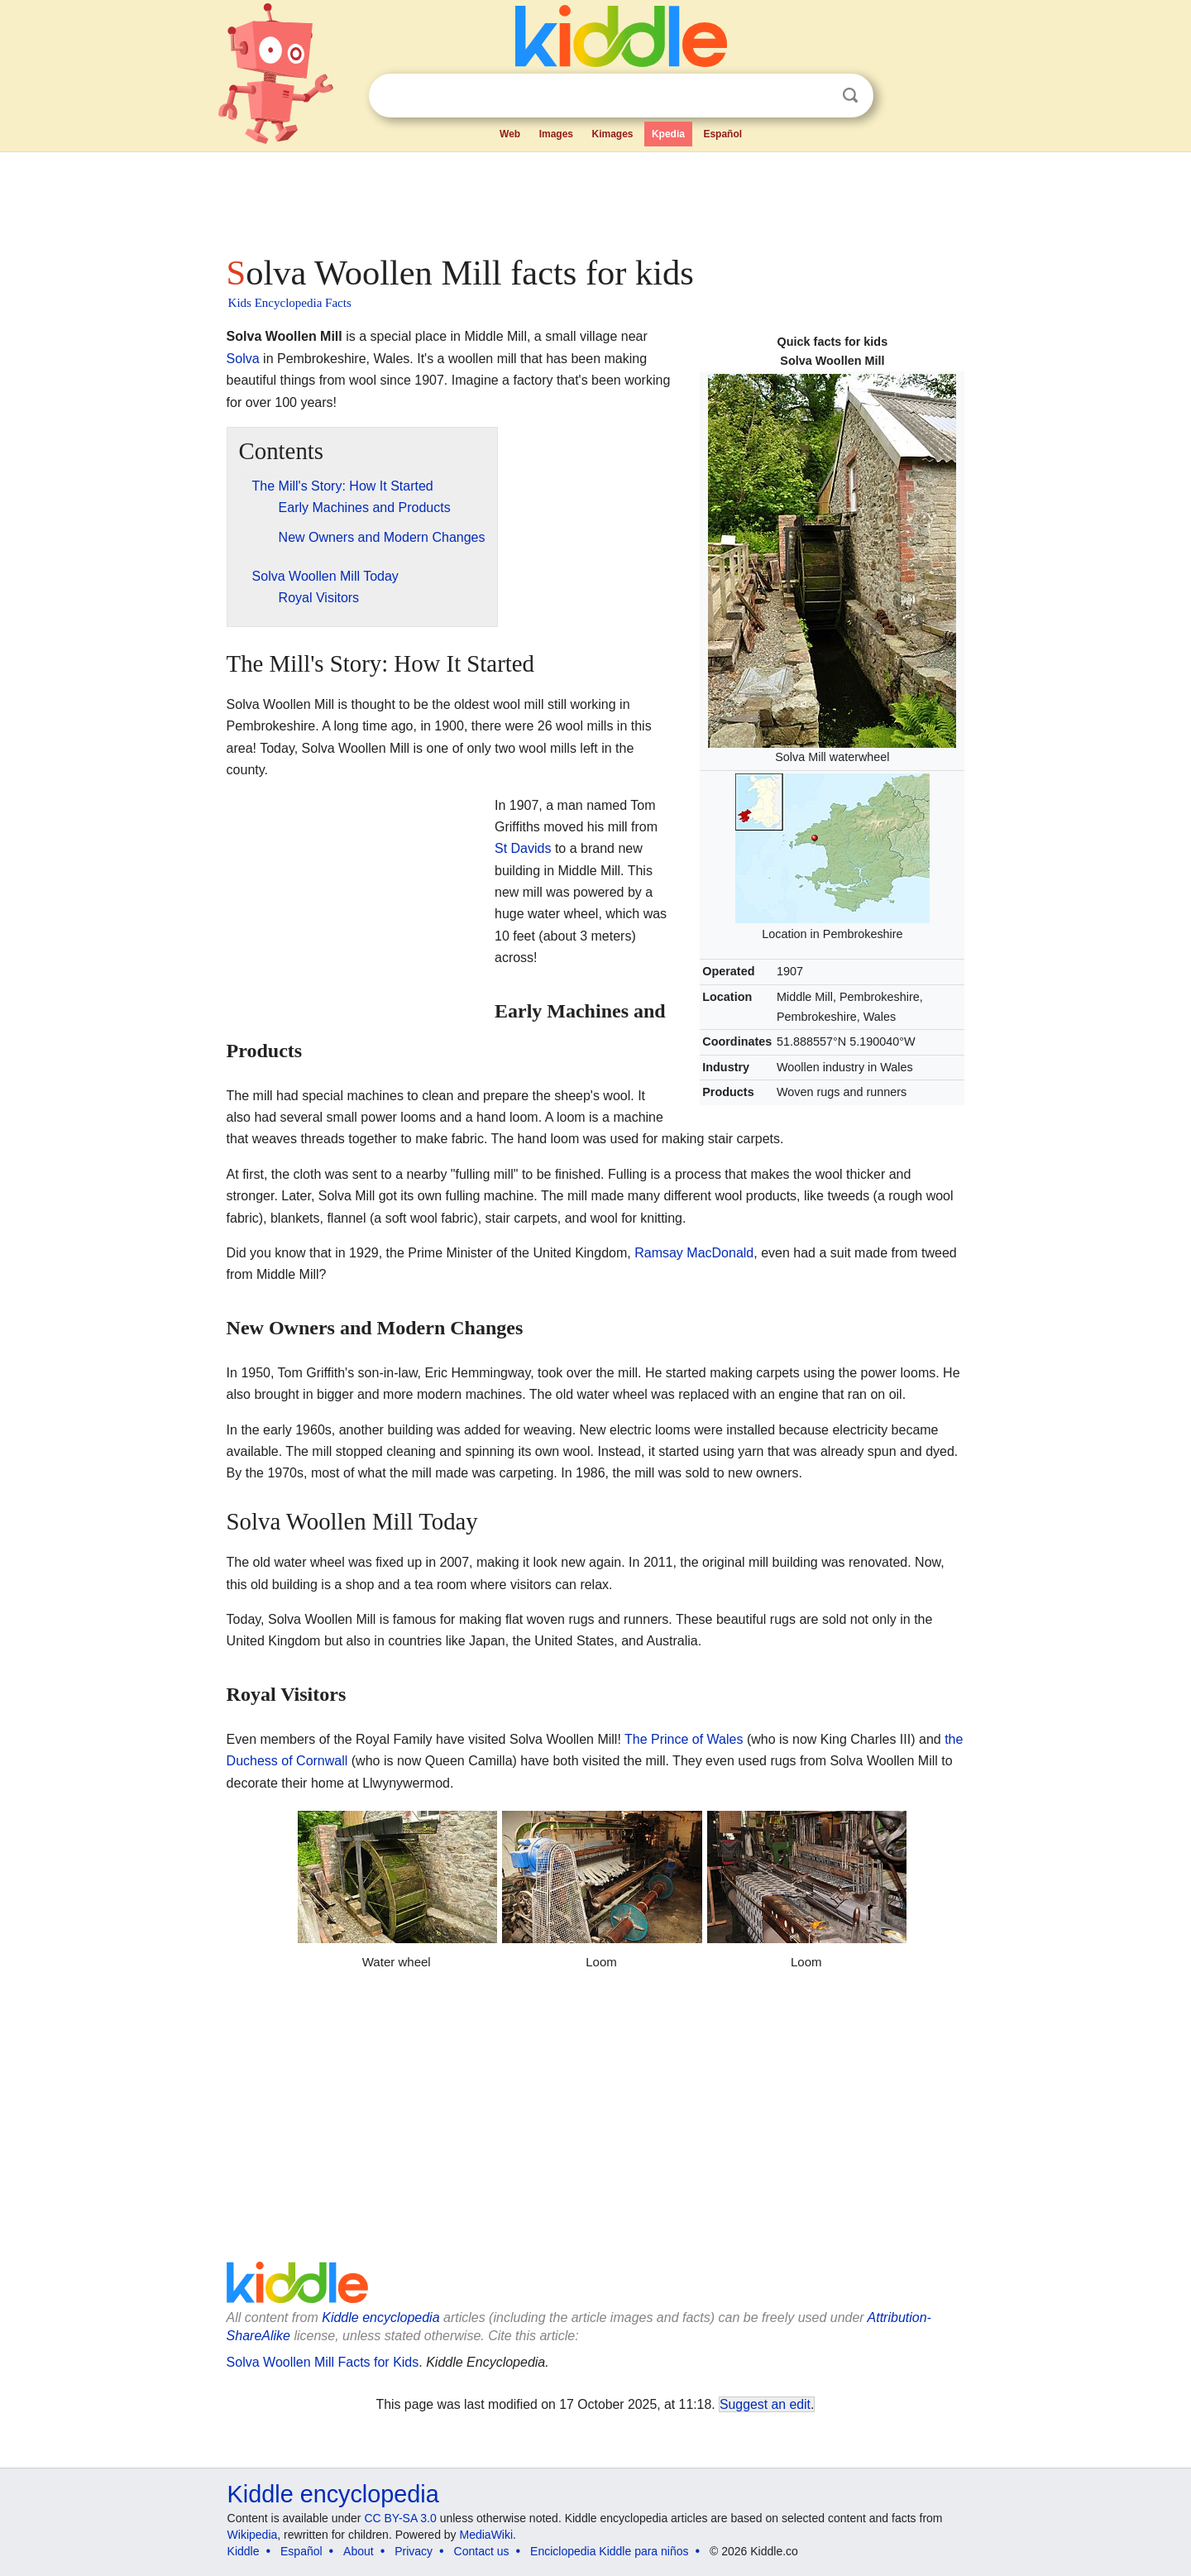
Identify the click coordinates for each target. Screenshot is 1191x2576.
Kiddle (243, 2551)
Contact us (481, 2551)
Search (850, 95)
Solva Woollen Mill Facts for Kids (323, 2362)
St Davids (523, 848)
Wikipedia (252, 2534)
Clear (816, 96)
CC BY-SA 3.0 (400, 2518)
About (358, 2551)
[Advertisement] (595, 198)
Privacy (414, 2551)
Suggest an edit (765, 2404)
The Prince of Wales (683, 1739)
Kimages (612, 134)
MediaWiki (487, 2534)
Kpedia (668, 134)
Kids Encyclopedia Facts (290, 302)
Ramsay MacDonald (693, 1253)
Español (722, 134)
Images (556, 134)
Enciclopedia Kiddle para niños (609, 2551)
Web (510, 134)
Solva (243, 359)
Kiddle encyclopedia (380, 2317)
